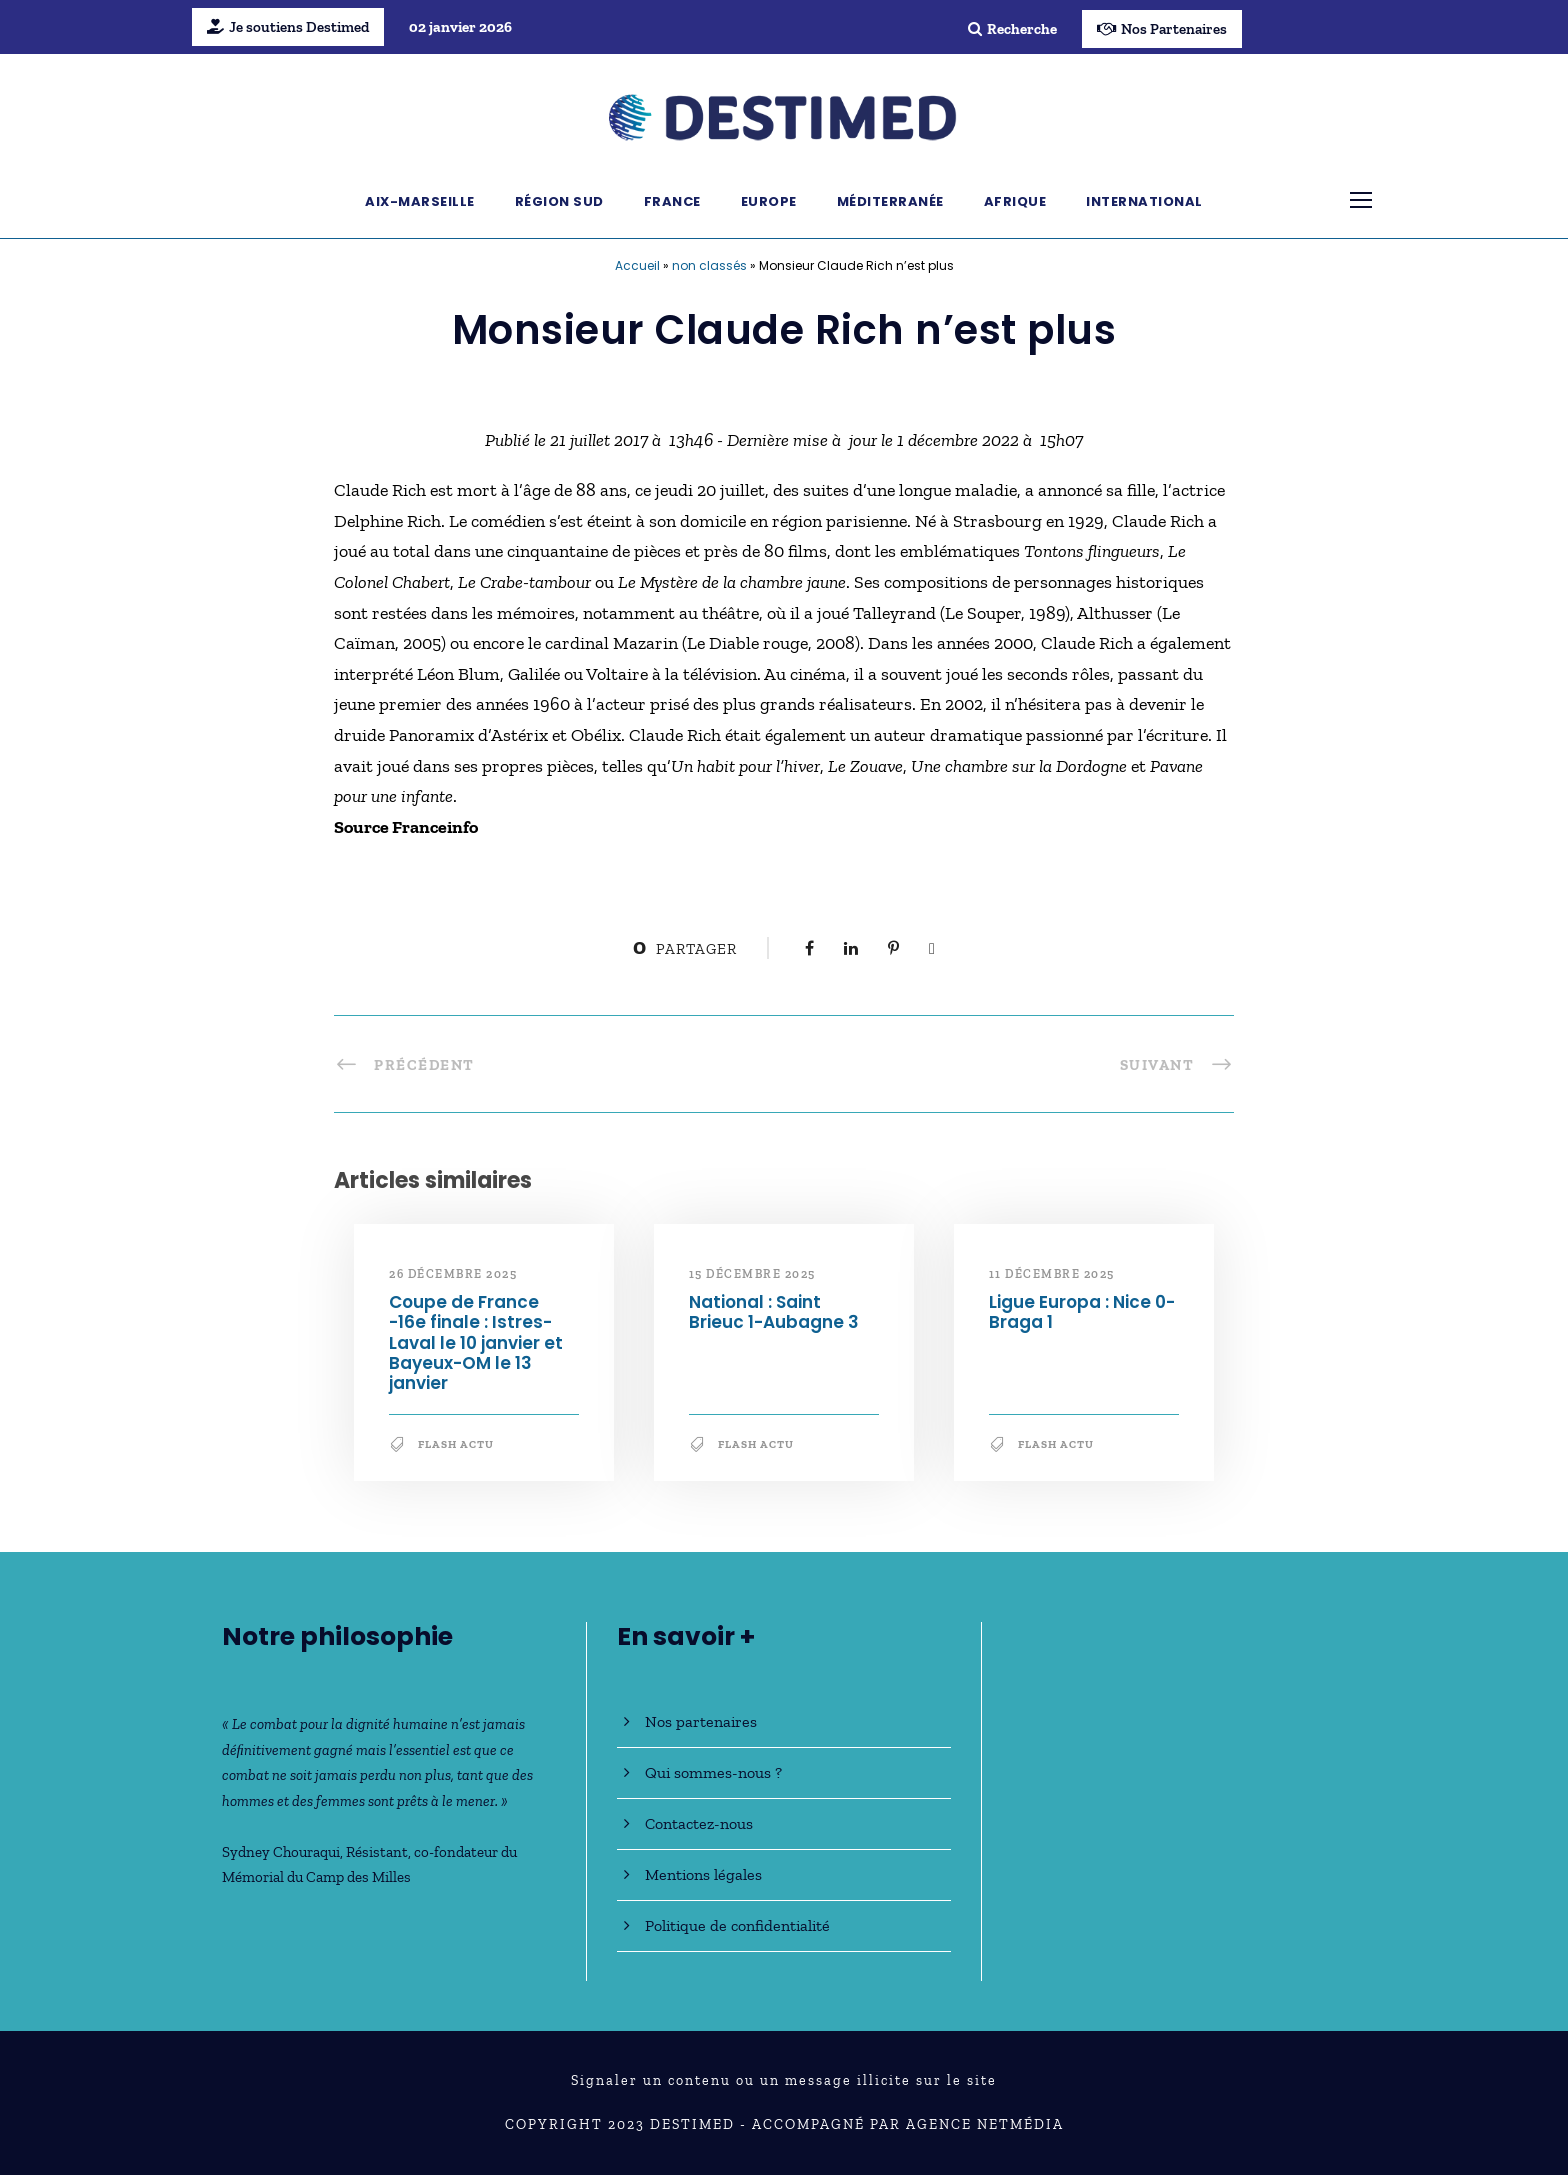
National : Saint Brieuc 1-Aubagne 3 (774, 1312)
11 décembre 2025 (1052, 1274)
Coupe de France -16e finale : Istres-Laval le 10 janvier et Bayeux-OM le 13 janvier (476, 1343)
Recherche (1012, 29)
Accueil (637, 265)
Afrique (1015, 201)
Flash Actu (456, 1444)
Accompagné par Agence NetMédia (908, 2124)
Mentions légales (703, 1874)
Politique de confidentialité (737, 1925)
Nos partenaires (701, 1721)
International (1144, 201)
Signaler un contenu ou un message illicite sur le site (784, 2080)
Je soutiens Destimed (288, 27)
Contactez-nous (699, 1823)
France (672, 201)
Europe (769, 201)
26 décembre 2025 (453, 1274)
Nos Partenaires (1162, 29)
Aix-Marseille (420, 201)
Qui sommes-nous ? (713, 1772)
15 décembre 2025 (752, 1274)
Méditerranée (890, 201)
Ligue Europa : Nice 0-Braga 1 (1082, 1312)
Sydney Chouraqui (281, 1852)
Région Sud (559, 201)
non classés (709, 265)
